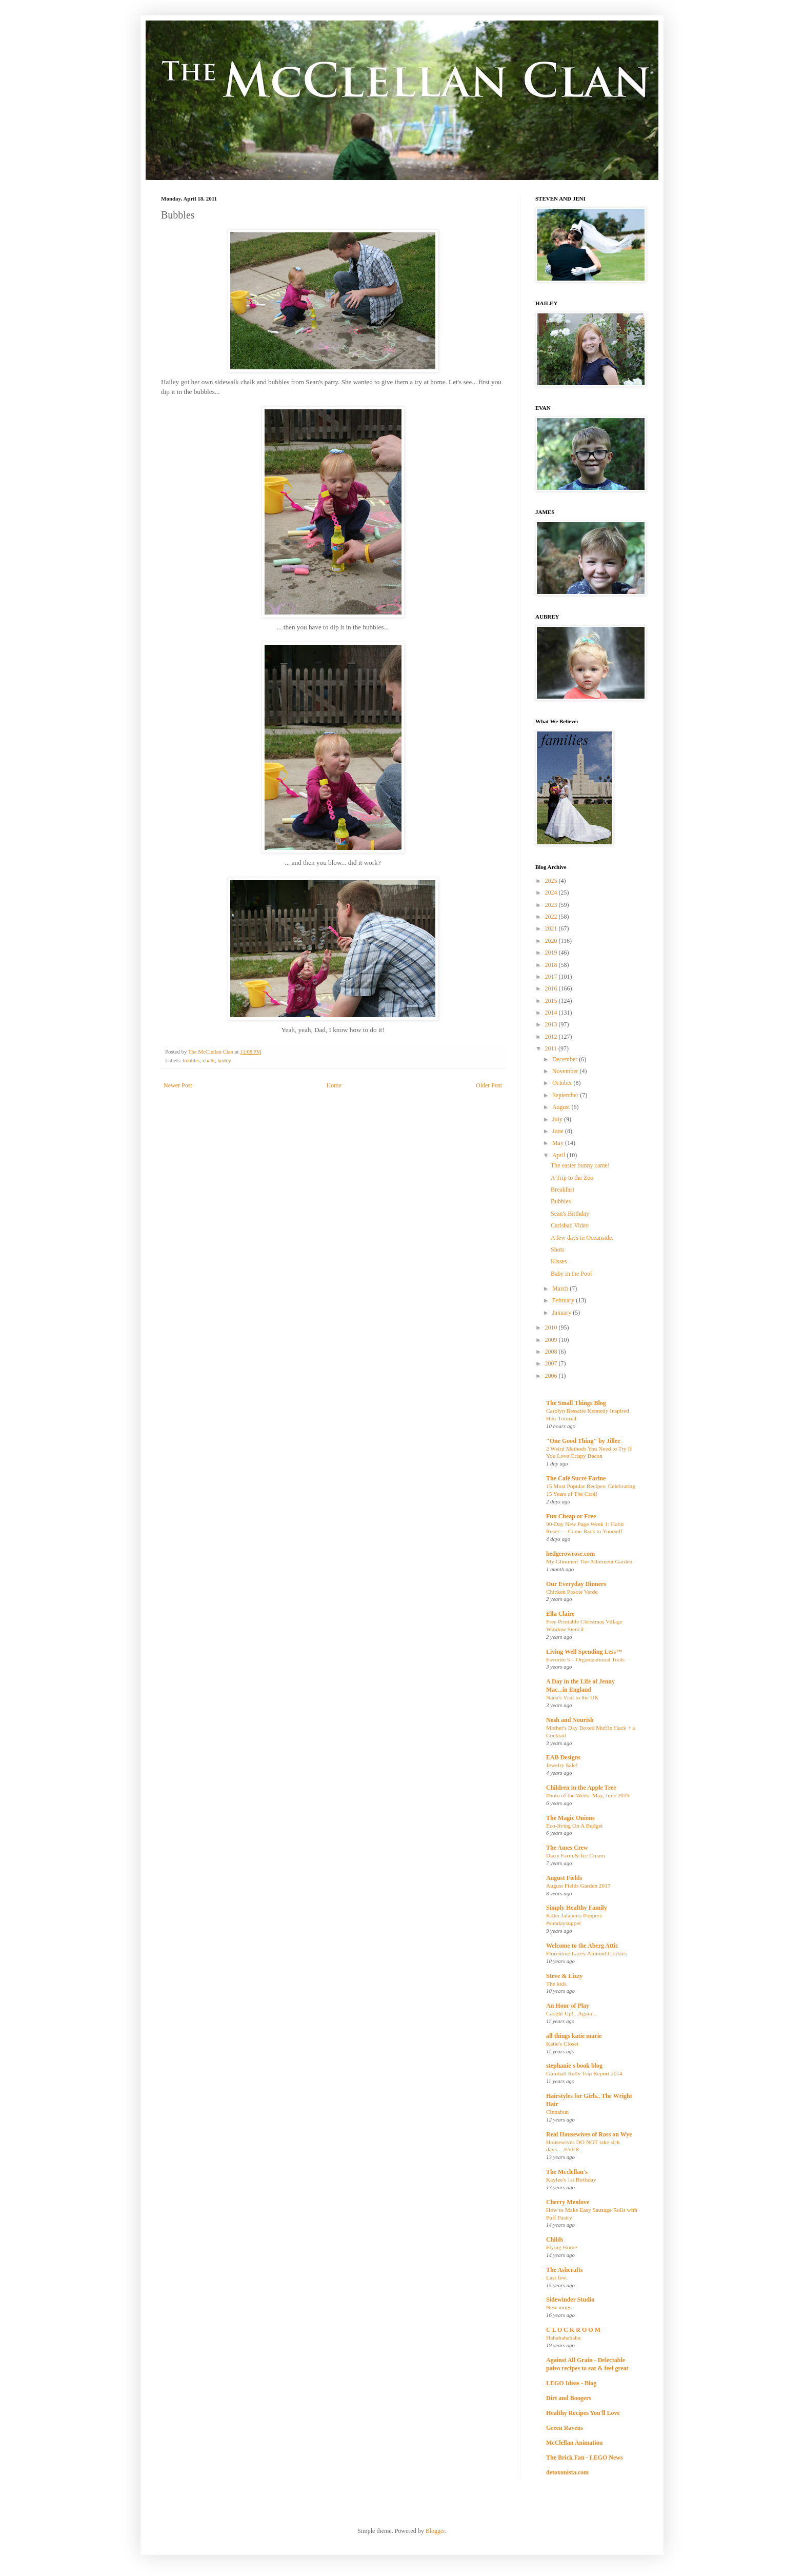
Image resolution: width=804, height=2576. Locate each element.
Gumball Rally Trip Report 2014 (584, 2073)
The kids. (557, 1983)
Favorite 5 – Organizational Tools (585, 1659)
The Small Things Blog (576, 1402)
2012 (552, 1036)
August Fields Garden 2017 (578, 1886)
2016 (552, 988)
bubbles (191, 1060)
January (562, 1312)
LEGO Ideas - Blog (571, 2383)
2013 (552, 1024)
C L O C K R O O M (573, 2329)
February (564, 1300)
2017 (552, 976)
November (566, 1071)
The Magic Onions (570, 1817)
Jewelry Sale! (562, 1765)
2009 (552, 1339)
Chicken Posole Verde (571, 1592)
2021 (552, 928)
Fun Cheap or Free (571, 1516)
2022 (552, 916)
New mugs (558, 2307)
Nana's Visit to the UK (572, 1697)
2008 (552, 1351)
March (561, 1288)
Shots (558, 1249)
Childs (554, 2239)
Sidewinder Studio (570, 2299)
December (565, 1059)
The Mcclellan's (567, 2171)
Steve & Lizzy (564, 1975)
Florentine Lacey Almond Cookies (586, 1953)
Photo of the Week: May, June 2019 (587, 1795)
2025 (552, 880)
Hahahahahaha (563, 2337)
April (559, 1155)
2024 (552, 892)
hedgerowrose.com (570, 1553)
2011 (552, 1048)
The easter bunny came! (580, 1165)
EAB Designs (563, 1757)
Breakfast (562, 1189)
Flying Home (561, 2247)
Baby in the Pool (571, 1273)
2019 (552, 952)
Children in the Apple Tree (581, 1787)
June (558, 1131)
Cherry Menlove (567, 2202)
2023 (552, 904)
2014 (552, 1012)
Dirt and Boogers (568, 2398)
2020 (552, 940)
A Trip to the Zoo (572, 1177)
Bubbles (561, 1201)
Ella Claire (560, 1613)
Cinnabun (557, 2112)
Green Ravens (564, 2427)
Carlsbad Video (570, 1225)
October (563, 1082)
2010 (552, 1327)
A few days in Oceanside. (582, 1237)
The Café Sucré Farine (576, 1478)
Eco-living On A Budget (574, 1825)
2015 (552, 1000)
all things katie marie (573, 2035)
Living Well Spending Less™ (584, 1651)
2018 (552, 964)
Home (334, 1085)
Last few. (557, 2277)
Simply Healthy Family (576, 1907)
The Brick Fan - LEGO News (584, 2457)
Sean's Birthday (570, 1213)
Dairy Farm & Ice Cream (575, 1855)
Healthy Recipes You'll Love (583, 2412)
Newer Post (178, 1085)
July (558, 1119)
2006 (552, 1375)
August (562, 1107)
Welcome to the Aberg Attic (582, 1945)
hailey (224, 1060)
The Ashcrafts (564, 2269)
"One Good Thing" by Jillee (583, 1440)
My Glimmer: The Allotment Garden (589, 1561)
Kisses (559, 1261)
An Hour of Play (567, 2005)
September (566, 1095)
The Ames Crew (567, 1847)
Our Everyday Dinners (576, 1584)
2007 (552, 1363)
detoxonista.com (567, 2472)
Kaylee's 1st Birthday (571, 2179)
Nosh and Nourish (570, 1719)
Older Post (489, 1085)
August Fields (564, 1877)
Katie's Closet (562, 2043)
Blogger (435, 2530)
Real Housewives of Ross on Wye (589, 2134)
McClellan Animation (574, 2442)
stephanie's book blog (574, 2065)
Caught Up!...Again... (571, 2013)
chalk (208, 1060)
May (558, 1142)
